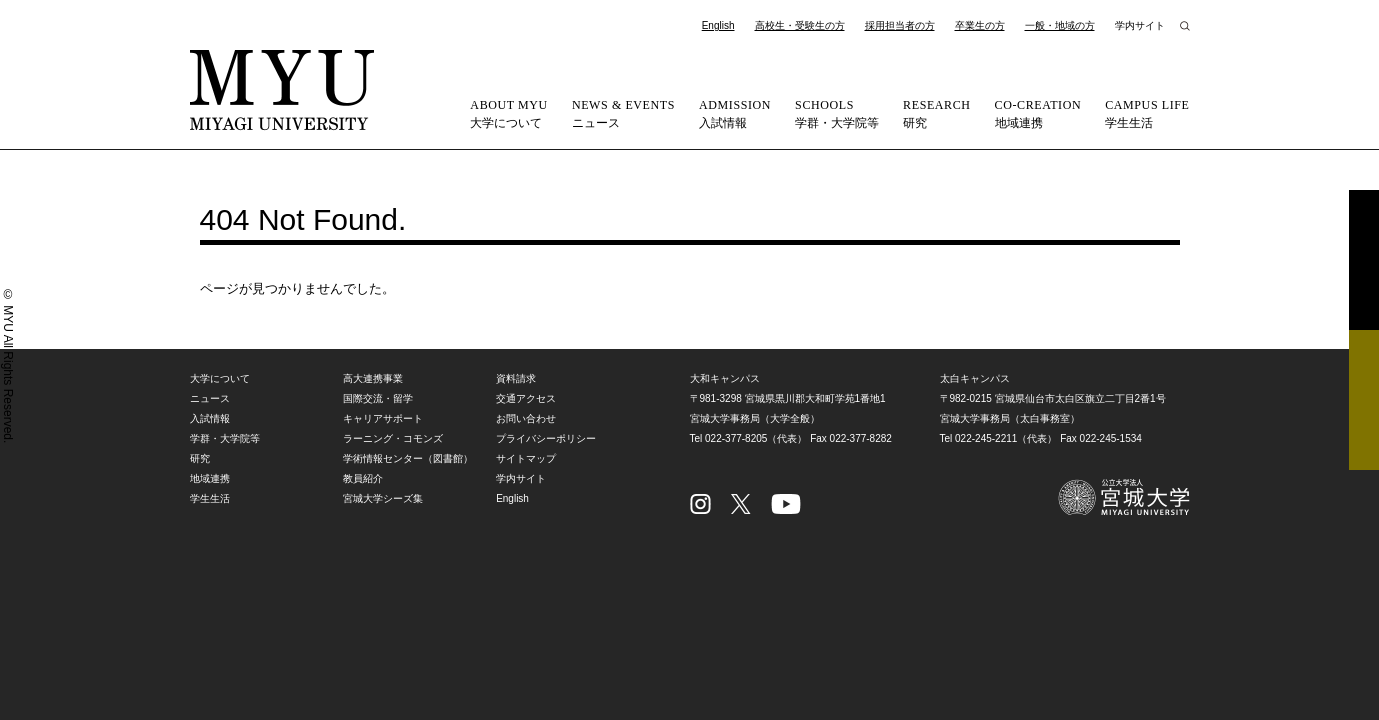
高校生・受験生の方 (800, 25)
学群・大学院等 (837, 113)
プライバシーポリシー (546, 438)
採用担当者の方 (900, 25)
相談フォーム (1364, 400)
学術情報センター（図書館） (408, 458)
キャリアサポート (383, 418)
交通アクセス (526, 398)
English (718, 25)
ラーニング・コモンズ (393, 438)
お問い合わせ (526, 418)
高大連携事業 (373, 378)
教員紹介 (363, 478)
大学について (509, 113)
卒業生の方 (980, 25)
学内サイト (1140, 25)
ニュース (623, 113)
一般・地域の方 (1060, 25)
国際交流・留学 (378, 398)
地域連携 (1038, 113)
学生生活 (1147, 113)
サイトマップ (526, 458)
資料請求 (1364, 260)
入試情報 (735, 113)
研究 (936, 113)
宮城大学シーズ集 (383, 498)
